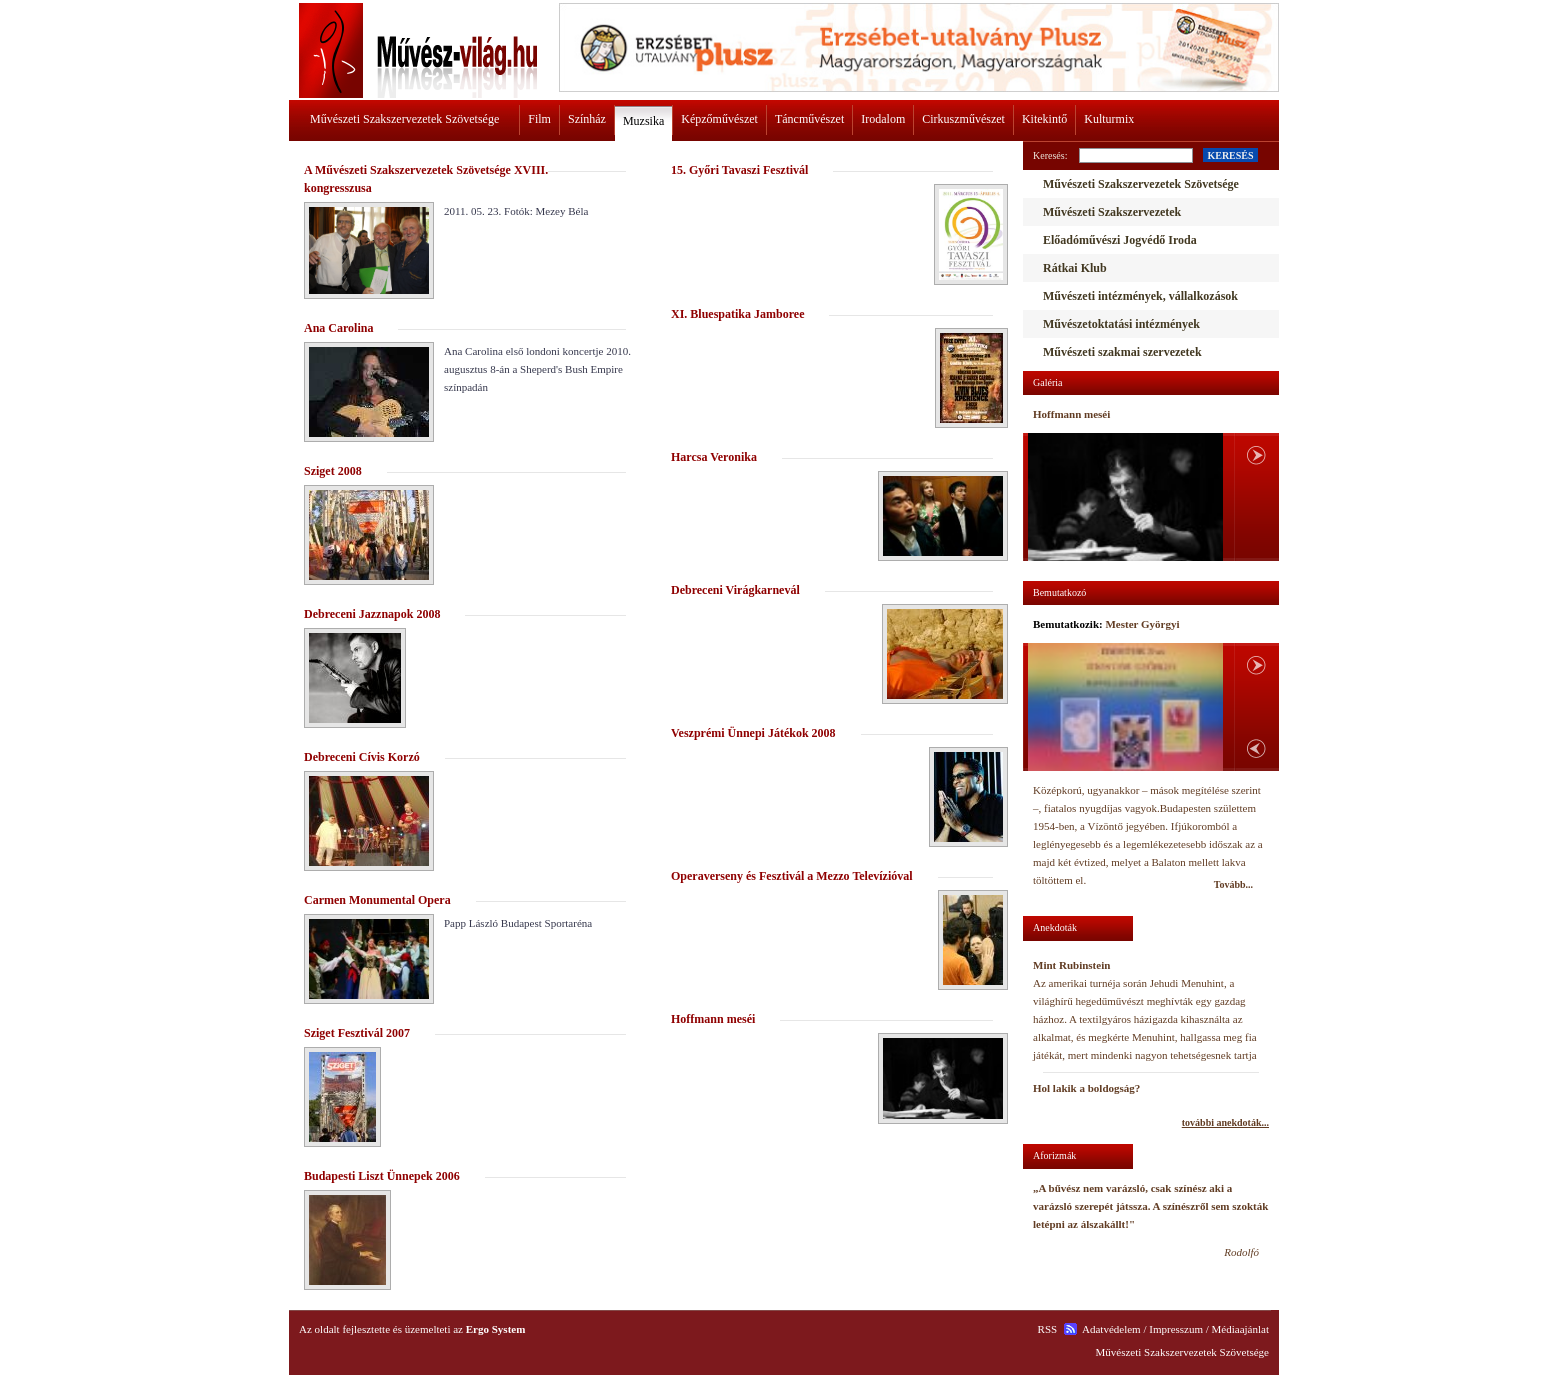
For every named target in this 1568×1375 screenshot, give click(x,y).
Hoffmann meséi (713, 1019)
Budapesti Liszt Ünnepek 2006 (382, 1176)
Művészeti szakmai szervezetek (1122, 352)
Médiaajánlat (1240, 1329)
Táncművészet (809, 119)
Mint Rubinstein (1071, 965)
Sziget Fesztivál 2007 (357, 1033)
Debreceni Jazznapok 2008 (372, 614)
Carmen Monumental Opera (377, 900)
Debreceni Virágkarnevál (735, 590)
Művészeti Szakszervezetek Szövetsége (404, 119)
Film (539, 119)
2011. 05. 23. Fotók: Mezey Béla (516, 211)
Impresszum (1176, 1329)
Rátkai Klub (1075, 268)
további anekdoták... (1225, 1122)
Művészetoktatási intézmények (1121, 324)
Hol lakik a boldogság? (1086, 1088)
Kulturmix (1109, 119)
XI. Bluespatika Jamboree (737, 314)
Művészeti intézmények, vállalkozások (1140, 296)
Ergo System (496, 1329)
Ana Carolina (338, 328)
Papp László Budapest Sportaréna (518, 923)
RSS (1048, 1329)
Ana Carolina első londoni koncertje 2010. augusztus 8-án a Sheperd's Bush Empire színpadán (537, 369)
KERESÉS (1230, 155)
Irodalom (883, 119)
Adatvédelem (1111, 1329)
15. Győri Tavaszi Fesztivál (739, 170)
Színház (587, 119)
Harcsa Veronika (714, 457)
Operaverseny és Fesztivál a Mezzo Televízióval (792, 876)
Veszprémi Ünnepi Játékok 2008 (753, 733)
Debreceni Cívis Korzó (362, 757)
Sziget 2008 (333, 471)
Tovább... (1233, 884)
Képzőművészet (719, 119)
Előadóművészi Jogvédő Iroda (1120, 240)
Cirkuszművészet (963, 119)
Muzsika (643, 121)
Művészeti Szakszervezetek (1112, 212)
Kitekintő (1044, 119)
